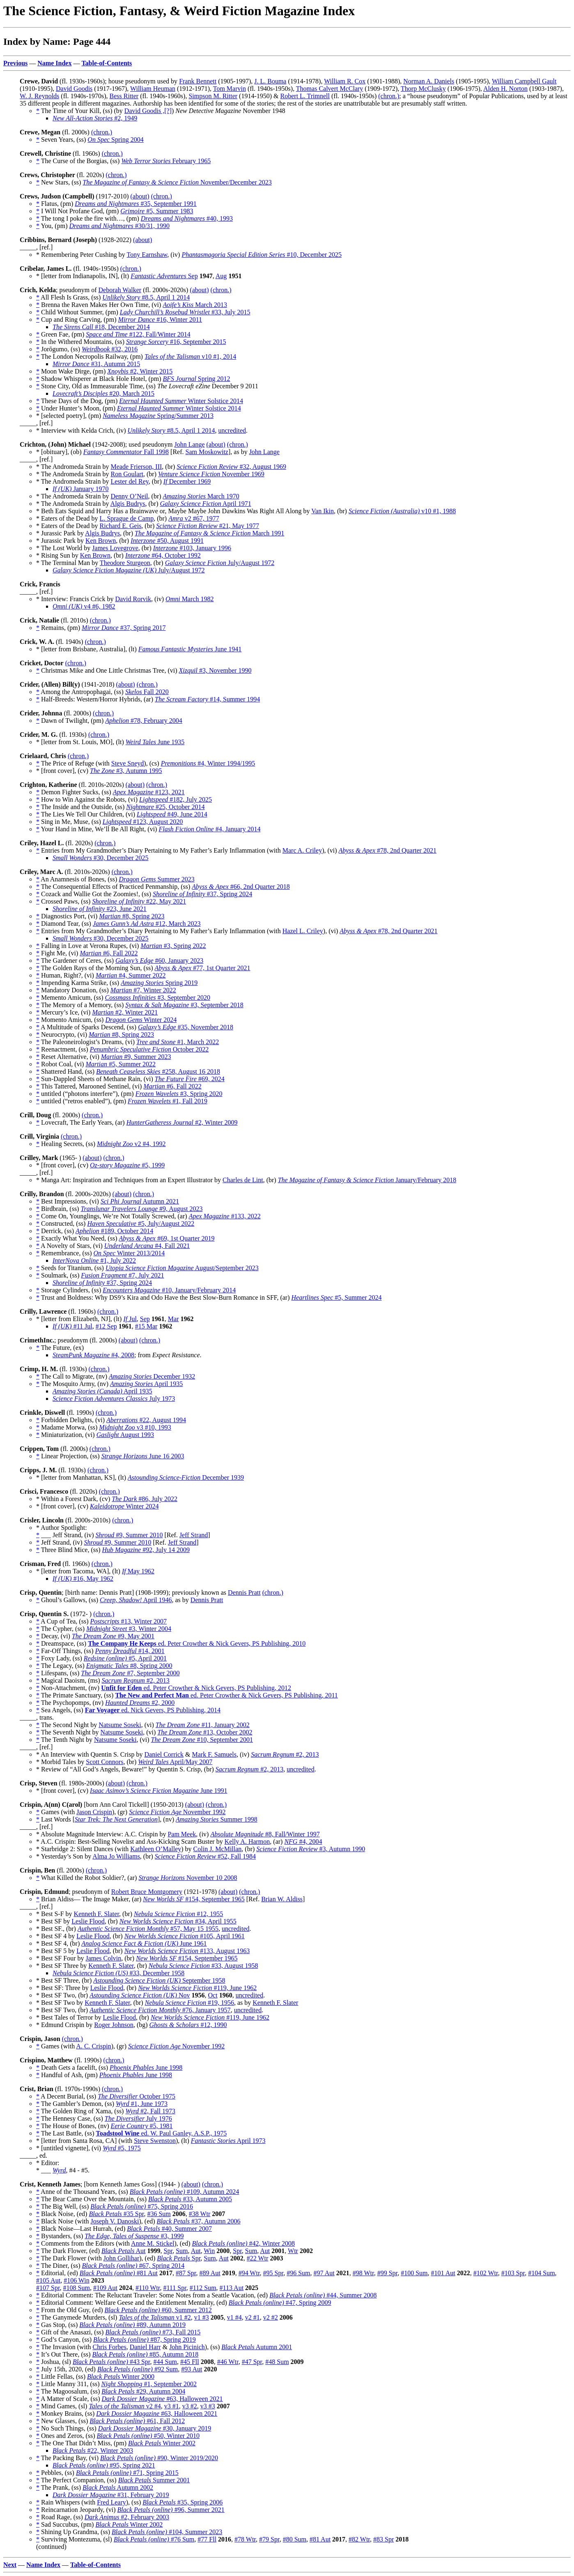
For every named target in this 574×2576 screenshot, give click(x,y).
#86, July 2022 (144, 1498)
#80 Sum (294, 2539)
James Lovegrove (115, 547)
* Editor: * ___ (47, 2166)
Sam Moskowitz (207, 451)
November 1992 (177, 1811)
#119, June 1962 (197, 1987)
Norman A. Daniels (428, 81)
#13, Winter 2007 (128, 1621)
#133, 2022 (225, 1216)
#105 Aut (48, 2280)
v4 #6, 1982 (84, 606)
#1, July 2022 (94, 1260)
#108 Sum (76, 2287)
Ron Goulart (126, 473)
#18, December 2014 (101, 326)
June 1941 (190, 649)
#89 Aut (210, 2272)
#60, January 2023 (159, 960)
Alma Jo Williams (116, 1856)
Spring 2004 (115, 139)
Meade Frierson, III (136, 466)
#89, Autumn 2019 (132, 2324)
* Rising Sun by (58, 555)
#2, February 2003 (127, 2517)
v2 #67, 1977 (193, 518)
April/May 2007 (175, 1761)
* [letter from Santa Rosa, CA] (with (85, 2140)
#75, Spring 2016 (141, 2206)
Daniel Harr (145, 2346)
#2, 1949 (95, 118)
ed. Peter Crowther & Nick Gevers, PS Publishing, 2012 (196, 1687)
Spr (168, 2250)
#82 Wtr (359, 2539)
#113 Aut (232, 2287)
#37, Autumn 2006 (199, 2221)
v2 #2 (270, 2317)
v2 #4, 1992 (131, 1143)
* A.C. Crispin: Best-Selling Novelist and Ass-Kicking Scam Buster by (130, 1841)
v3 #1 (171, 2406)
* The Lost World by (64, 547)
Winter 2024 (141, 1019)
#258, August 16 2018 (158, 1071)
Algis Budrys (127, 503)
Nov (140, 1995)
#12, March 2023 (147, 923)
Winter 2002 (161, 2443)
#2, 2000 (139, 1702)
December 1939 (186, 1477)
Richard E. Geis (121, 525)
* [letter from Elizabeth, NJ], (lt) (79, 1318)
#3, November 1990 (215, 670)
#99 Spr (387, 2272)
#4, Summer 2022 (131, 975)
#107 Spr (48, 2287)
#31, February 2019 (111, 2494)
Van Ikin (322, 510)
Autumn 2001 (256, 2346)
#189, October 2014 (114, 1230)
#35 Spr (116, 2213)
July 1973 (114, 1398)
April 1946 (136, 1599)
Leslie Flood (87, 1921)
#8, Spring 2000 (129, 1665)
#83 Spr (383, 2539)
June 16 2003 (142, 1456)
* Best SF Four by (60, 1958)
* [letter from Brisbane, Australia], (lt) (87, 649)
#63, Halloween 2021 (162, 2398)
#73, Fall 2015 (152, 2332)
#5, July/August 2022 (140, 1223)
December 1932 (152, 1376)
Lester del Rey (129, 481)
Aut (123, 2250)
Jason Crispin (94, 1811)
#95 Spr (273, 2272)
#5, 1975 (122, 2148)
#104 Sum (541, 2272)
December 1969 (187, 481)
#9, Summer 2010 (129, 1534)
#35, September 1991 (136, 203)
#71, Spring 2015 (127, 2472)
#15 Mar (146, 1326)
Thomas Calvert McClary (329, 88)
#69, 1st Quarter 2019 (166, 1238)
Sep (164, 275)
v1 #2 (155, 2317)
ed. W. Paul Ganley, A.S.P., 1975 (161, 2133)
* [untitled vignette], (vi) (69, 2148)
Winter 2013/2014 (129, 1253)
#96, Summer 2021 (171, 2509)
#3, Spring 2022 (173, 945)
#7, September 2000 (130, 1673)
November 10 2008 (187, 1877)
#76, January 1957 (160, 2009)
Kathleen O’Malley (155, 1848)
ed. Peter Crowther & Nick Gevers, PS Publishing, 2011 (226, 1695)
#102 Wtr (485, 2272)
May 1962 (138, 1571)
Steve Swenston (155, 2140)
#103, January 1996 (192, 547)
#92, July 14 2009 (146, 1549)
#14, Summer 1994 (207, 699)
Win (209, 2250)
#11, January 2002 (203, 1724)
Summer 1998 (216, 1819)
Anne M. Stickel (152, 2243)
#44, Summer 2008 (323, 2295)
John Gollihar (121, 2258)
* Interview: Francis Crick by (75, 598)
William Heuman (152, 88)
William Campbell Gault (524, 81)
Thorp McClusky (423, 88)
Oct (213, 1995)
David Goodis (74, 88)
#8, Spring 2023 (131, 916)
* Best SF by (53, 1921)
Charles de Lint (243, 1179)
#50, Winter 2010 (148, 2435)
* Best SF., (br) (57, 1928)
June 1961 (144, 1943)
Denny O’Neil (129, 496)
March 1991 (209, 533)
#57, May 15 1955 (148, 1928)
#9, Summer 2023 (136, 1056)
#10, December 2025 (261, 254)
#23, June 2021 (100, 908)
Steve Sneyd (127, 763)
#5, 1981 (141, 2125)
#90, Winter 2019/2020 (159, 2457)
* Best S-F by (55, 1913)
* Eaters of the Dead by (68, 518)
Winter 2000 (120, 2376)
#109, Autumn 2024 (184, 2191)
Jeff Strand (193, 1534)
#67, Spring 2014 (133, 2265)
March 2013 (195, 304)
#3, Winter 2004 (128, 1628)
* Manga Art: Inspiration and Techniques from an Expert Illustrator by (129, 1179)
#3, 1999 (134, 2235)
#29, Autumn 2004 (143, 2391)
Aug (221, 275)
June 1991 (158, 1790)
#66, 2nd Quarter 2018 (240, 886)
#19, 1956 (189, 2002)
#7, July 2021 (122, 1275)
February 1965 (166, 160)
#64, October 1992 (163, 555)
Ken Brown (100, 540)
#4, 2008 (93, 1354)
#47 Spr (252, 2361)
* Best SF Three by (62, 1965)
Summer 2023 (156, 879)
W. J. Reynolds (39, 95)
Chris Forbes (109, 2346)
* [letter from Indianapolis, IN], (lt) (83, 275)
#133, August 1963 (187, 1950)
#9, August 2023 (141, 1208)
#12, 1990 (188, 2024)
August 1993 (125, 1434)
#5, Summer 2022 (120, 1064)
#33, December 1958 (118, 1972)
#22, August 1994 (146, 1419)
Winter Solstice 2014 (181, 400)
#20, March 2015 (103, 393)
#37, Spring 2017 (123, 627)
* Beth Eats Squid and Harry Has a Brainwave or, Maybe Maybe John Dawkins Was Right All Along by (173, 510)
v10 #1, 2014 (190, 356)
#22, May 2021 (139, 901)
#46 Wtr (228, 2361)
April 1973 (228, 2140)
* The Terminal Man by (68, 562)
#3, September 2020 (157, 997)
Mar (173, 1318)
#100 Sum (414, 2272)
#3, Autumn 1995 (126, 770)
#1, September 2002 (149, 2383)
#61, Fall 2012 (137, 2420)
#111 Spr (174, 2287)
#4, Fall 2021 (147, 1245)
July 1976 (138, 2118)
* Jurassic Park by (60, 533)
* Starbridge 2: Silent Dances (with (83, 1848)
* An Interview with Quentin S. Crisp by (90, 1754)
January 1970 (80, 488)
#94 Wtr (249, 2272)
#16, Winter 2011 (160, 319)
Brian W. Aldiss (282, 1899)
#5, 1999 (127, 1165)
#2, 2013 (136, 1680)
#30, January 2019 (154, 2428)
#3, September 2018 (184, 1004)
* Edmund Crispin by (65, 2024)
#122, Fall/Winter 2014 (138, 334)
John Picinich (187, 2346)
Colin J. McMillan (217, 1848)
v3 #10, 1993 (135, 1427)
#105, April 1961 (184, 1936)
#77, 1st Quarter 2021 (202, 967)
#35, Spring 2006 (182, 2502)
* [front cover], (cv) (63, 770)
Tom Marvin (229, 88)
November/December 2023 (177, 182)
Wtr (293, 2250)
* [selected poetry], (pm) (69, 415)
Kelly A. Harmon (247, 1841)
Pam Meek (182, 1834)
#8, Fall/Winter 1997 (264, 1834)
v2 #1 (252, 2317)
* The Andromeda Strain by (73, 466)
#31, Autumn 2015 (96, 363)
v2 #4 (125, 2406)
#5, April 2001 (125, 1658)
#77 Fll (206, 2539)
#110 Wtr (147, 2287)
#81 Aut (119, 2272)
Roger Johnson (113, 2024)
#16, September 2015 (176, 341)
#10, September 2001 (202, 1739)
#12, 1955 (178, 1913)
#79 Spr (269, 2539)
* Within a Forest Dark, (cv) (74, 1498)
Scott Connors (104, 1761)
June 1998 (146, 2067)
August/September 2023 (182, 1267)
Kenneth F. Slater (96, 1913)
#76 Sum (154, 2539)
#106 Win (77, 2280)
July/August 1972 (220, 562)
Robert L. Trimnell (305, 95)
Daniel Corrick (164, 1754)
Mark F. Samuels (214, 1754)
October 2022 (149, 1049)
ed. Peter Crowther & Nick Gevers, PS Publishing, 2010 (196, 1643)
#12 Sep (106, 1326)
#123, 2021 (149, 792)
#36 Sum (158, 2213)
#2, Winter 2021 (125, 1012)
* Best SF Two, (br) (63, 1995)
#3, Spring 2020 (179, 1093)
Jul (129, 1318)
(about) (139, 196)
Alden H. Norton (505, 88)
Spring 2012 (196, 378)
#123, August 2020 (143, 821)
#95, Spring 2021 (104, 2465)
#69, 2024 (190, 1078)
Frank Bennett (197, 81)
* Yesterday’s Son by (64, 1856)
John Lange (189, 444)
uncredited (232, 430)
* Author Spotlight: (61, 1527)
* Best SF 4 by (56, 1936)
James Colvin (103, 1958)
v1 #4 (234, 2317)
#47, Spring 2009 (280, 2302)
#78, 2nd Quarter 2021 (387, 850)
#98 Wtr (363, 2272)
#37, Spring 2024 (202, 893)
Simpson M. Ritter (212, 95)
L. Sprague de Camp (127, 518)
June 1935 (155, 741)
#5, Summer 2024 (337, 1297)
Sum (182, 2250)
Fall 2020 (147, 691)
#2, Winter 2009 (182, 1122)
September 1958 (159, 1980)
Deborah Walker (120, 289)
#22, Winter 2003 (93, 2450)
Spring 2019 (159, 982)
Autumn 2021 (140, 1201)
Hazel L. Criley (302, 930)
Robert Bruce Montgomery (146, 1891)
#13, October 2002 (204, 1732)
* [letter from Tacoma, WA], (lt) (79, 1571)
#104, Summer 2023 (167, 2531)
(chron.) (388, 95)
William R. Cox (344, 81)
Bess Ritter (124, 95)
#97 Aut (324, 2272)
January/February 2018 (367, 1179)
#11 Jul (72, 1326)
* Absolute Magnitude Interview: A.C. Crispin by (102, 1834)
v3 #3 (207, 2406)
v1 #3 (201, 2317)
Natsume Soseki (120, 1724)
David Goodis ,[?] (148, 110)
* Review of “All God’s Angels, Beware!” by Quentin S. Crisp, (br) (126, 1769)
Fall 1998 (126, 451)
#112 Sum (203, 2287)
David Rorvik (133, 598)
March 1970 (201, 496)
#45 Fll (189, 2361)
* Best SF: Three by (63, 1987)
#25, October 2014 (165, 806)
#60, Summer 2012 (158, 2309)
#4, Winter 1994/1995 (208, 763)
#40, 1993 (187, 218)
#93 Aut (191, 2369)
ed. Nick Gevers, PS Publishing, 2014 (152, 1710)
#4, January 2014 (209, 829)
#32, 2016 (110, 349)
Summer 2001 (154, 2480)
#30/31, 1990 (119, 225)
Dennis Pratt (244, 1592)
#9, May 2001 (113, 1636)
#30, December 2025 (101, 857)
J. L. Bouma (270, 81)
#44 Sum (165, 2361)
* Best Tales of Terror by (69, 2017)
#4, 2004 (303, 1841)
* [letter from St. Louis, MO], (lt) (81, 741)
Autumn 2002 (118, 2487)
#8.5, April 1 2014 (146, 297)
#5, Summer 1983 (156, 211)
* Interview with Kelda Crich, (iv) (82, 430)
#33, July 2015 (185, 312)
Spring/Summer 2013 (158, 415)
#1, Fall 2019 (167, 1101)
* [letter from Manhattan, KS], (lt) (82, 1477)
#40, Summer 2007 (169, 2228)
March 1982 (189, 598)
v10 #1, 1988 (402, 510)
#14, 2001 (130, 1650)
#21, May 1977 (207, 525)
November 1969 (211, 473)
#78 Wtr (245, 2539)
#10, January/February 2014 (169, 1290)
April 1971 (205, 503)
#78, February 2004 (143, 720)
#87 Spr (186, 2272)
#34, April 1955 (177, 1921)
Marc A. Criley (302, 850)
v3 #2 (189, 2406)
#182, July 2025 (175, 799)
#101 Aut (443, 2272)
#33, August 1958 (203, 1965)
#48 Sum (277, 2361)
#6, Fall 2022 (109, 953)
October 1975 (136, 2096)
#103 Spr (513, 2272)
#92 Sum (137, 2369)
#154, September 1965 (193, 1899)
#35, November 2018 (185, 1027)
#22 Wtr (258, 2258)
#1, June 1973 (142, 2103)
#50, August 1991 (167, 540)
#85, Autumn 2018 (145, 2354)
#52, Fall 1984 (205, 1856)
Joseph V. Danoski (114, 2221)
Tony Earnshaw (147, 254)
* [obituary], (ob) (59, 451)
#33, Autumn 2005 (190, 2198)
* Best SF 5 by (56, 1950)
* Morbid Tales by (61, 1761)
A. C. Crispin (93, 2046)
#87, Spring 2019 (144, 2339)
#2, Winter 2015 (139, 371)
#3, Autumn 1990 (310, 1848)
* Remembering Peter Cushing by (81, 254)
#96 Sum (298, 2272)
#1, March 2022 (177, 1041)
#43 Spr (111, 2361)
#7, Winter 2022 (143, 990)
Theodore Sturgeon (125, 562)
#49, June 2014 (172, 814)
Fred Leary (111, 2502)
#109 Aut (105, 2287)
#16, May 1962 (83, 1578)
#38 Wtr (200, 2213)
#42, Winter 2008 (243, 2243)
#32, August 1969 (231, 466)
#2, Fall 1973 (150, 2111)
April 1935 (146, 1383)
